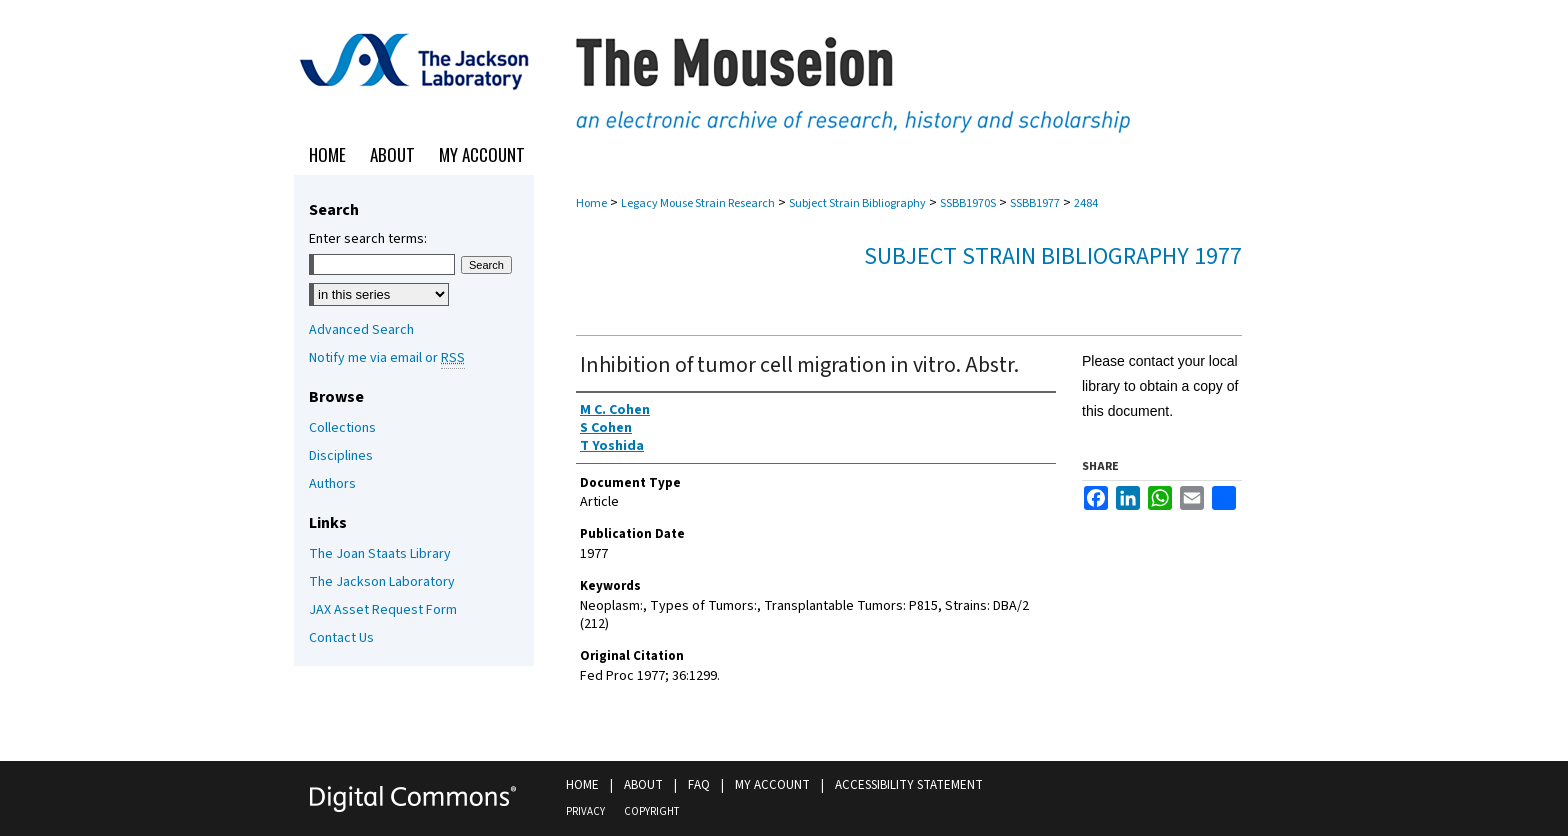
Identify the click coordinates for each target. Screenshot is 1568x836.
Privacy (585, 811)
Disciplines (341, 456)
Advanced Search (361, 330)
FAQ (699, 785)
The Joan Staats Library (380, 554)
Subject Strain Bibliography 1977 (1053, 256)
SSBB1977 (1035, 203)
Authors (332, 484)
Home (591, 203)
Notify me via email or (387, 358)
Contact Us (341, 638)
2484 (1086, 203)
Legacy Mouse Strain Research (698, 203)
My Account (772, 785)
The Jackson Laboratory (382, 582)
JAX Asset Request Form (383, 610)
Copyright (651, 811)
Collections (342, 428)
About (643, 785)
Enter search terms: (368, 239)
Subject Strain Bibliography (857, 203)
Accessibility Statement (909, 785)
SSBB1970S (968, 203)
